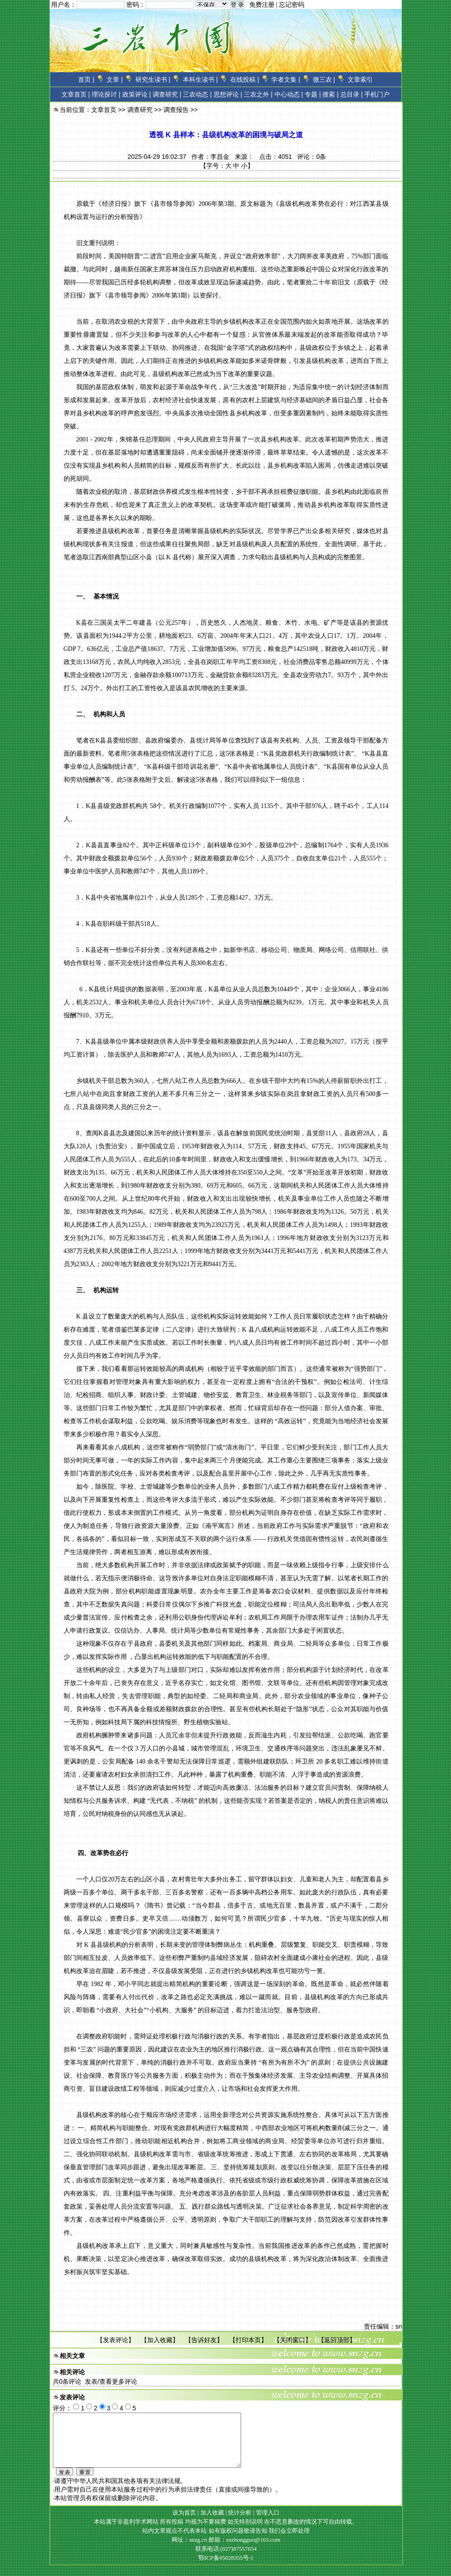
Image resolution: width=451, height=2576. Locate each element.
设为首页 (184, 2523)
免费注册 (261, 4)
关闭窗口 (292, 2340)
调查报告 (176, 109)
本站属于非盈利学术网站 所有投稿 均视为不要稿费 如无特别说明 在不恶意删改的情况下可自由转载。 (226, 2532)
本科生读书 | (200, 79)
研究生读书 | (153, 79)
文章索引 (360, 79)
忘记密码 (291, 4)
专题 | (313, 94)
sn (398, 2326)
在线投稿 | (244, 79)
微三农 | (324, 79)
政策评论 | (136, 94)
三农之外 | (258, 94)
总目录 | (351, 94)
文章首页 (74, 94)
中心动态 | (288, 94)
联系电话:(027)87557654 (226, 2559)
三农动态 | (197, 94)
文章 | (115, 79)
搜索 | (330, 94)
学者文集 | (285, 79)
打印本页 (248, 2340)
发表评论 (115, 2340)
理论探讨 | (106, 94)
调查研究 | (167, 94)
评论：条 (311, 156)
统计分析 (239, 2523)
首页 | (86, 79)
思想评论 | (228, 94)
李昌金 (219, 156)
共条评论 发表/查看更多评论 (95, 2381)
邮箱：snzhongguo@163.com (244, 2550)
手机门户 (377, 94)
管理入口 (267, 2523)
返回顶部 (336, 2340)
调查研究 (140, 109)
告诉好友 (204, 2340)
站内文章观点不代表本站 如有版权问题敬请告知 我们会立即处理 (226, 2541)
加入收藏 (159, 2340)
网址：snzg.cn (190, 2550)
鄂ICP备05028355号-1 (225, 2568)
